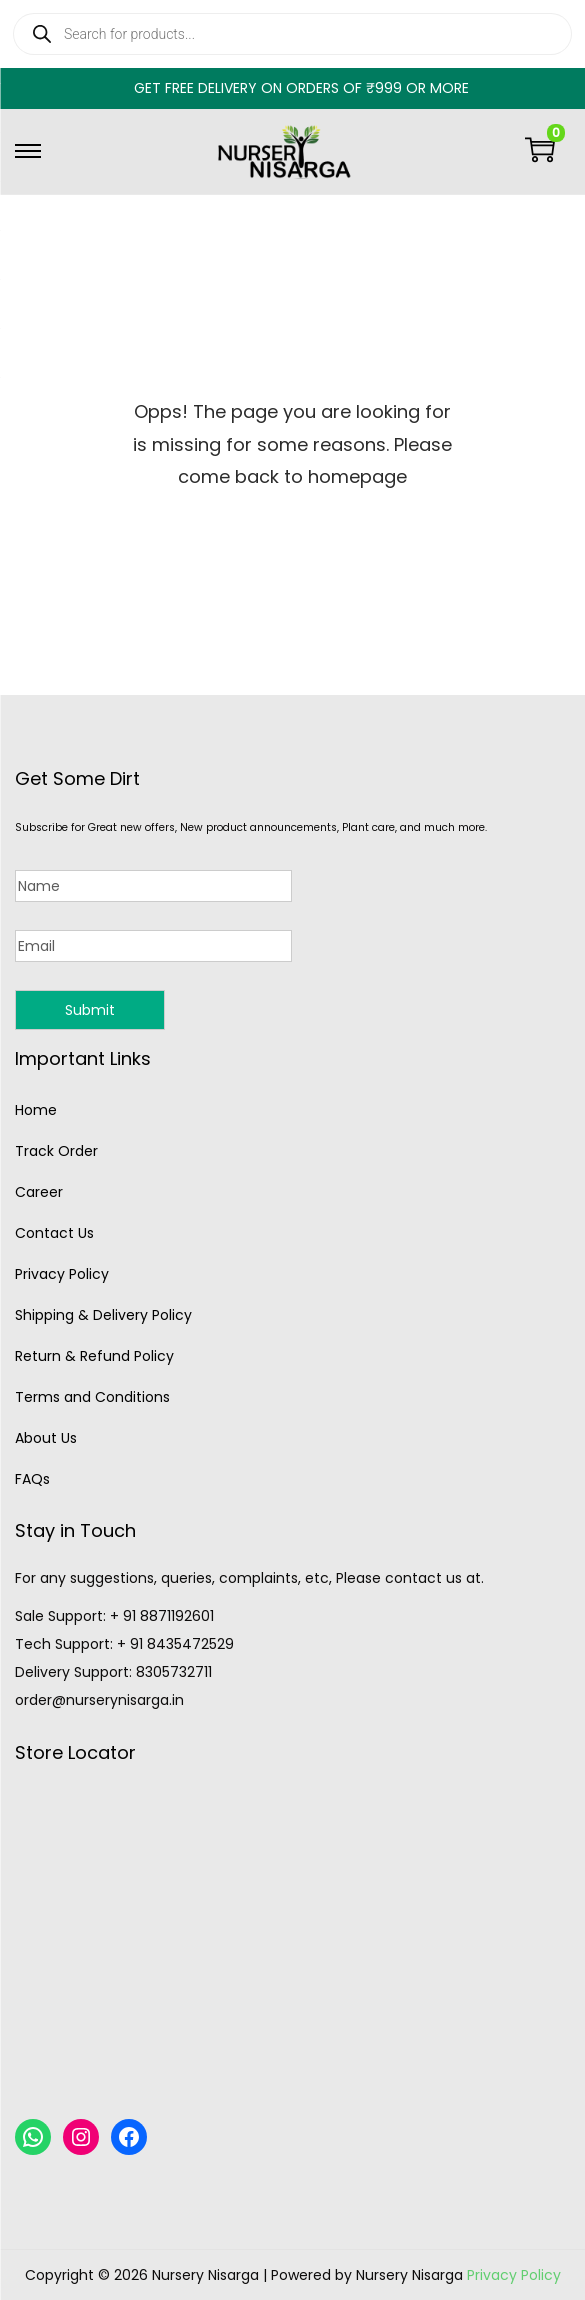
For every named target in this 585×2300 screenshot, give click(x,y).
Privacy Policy (62, 1274)
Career (39, 1192)
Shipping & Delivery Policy (103, 1315)
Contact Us (54, 1233)
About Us (46, 1438)
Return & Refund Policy (94, 1356)
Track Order (56, 1151)
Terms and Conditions (92, 1397)
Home (36, 1110)
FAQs (32, 1479)
